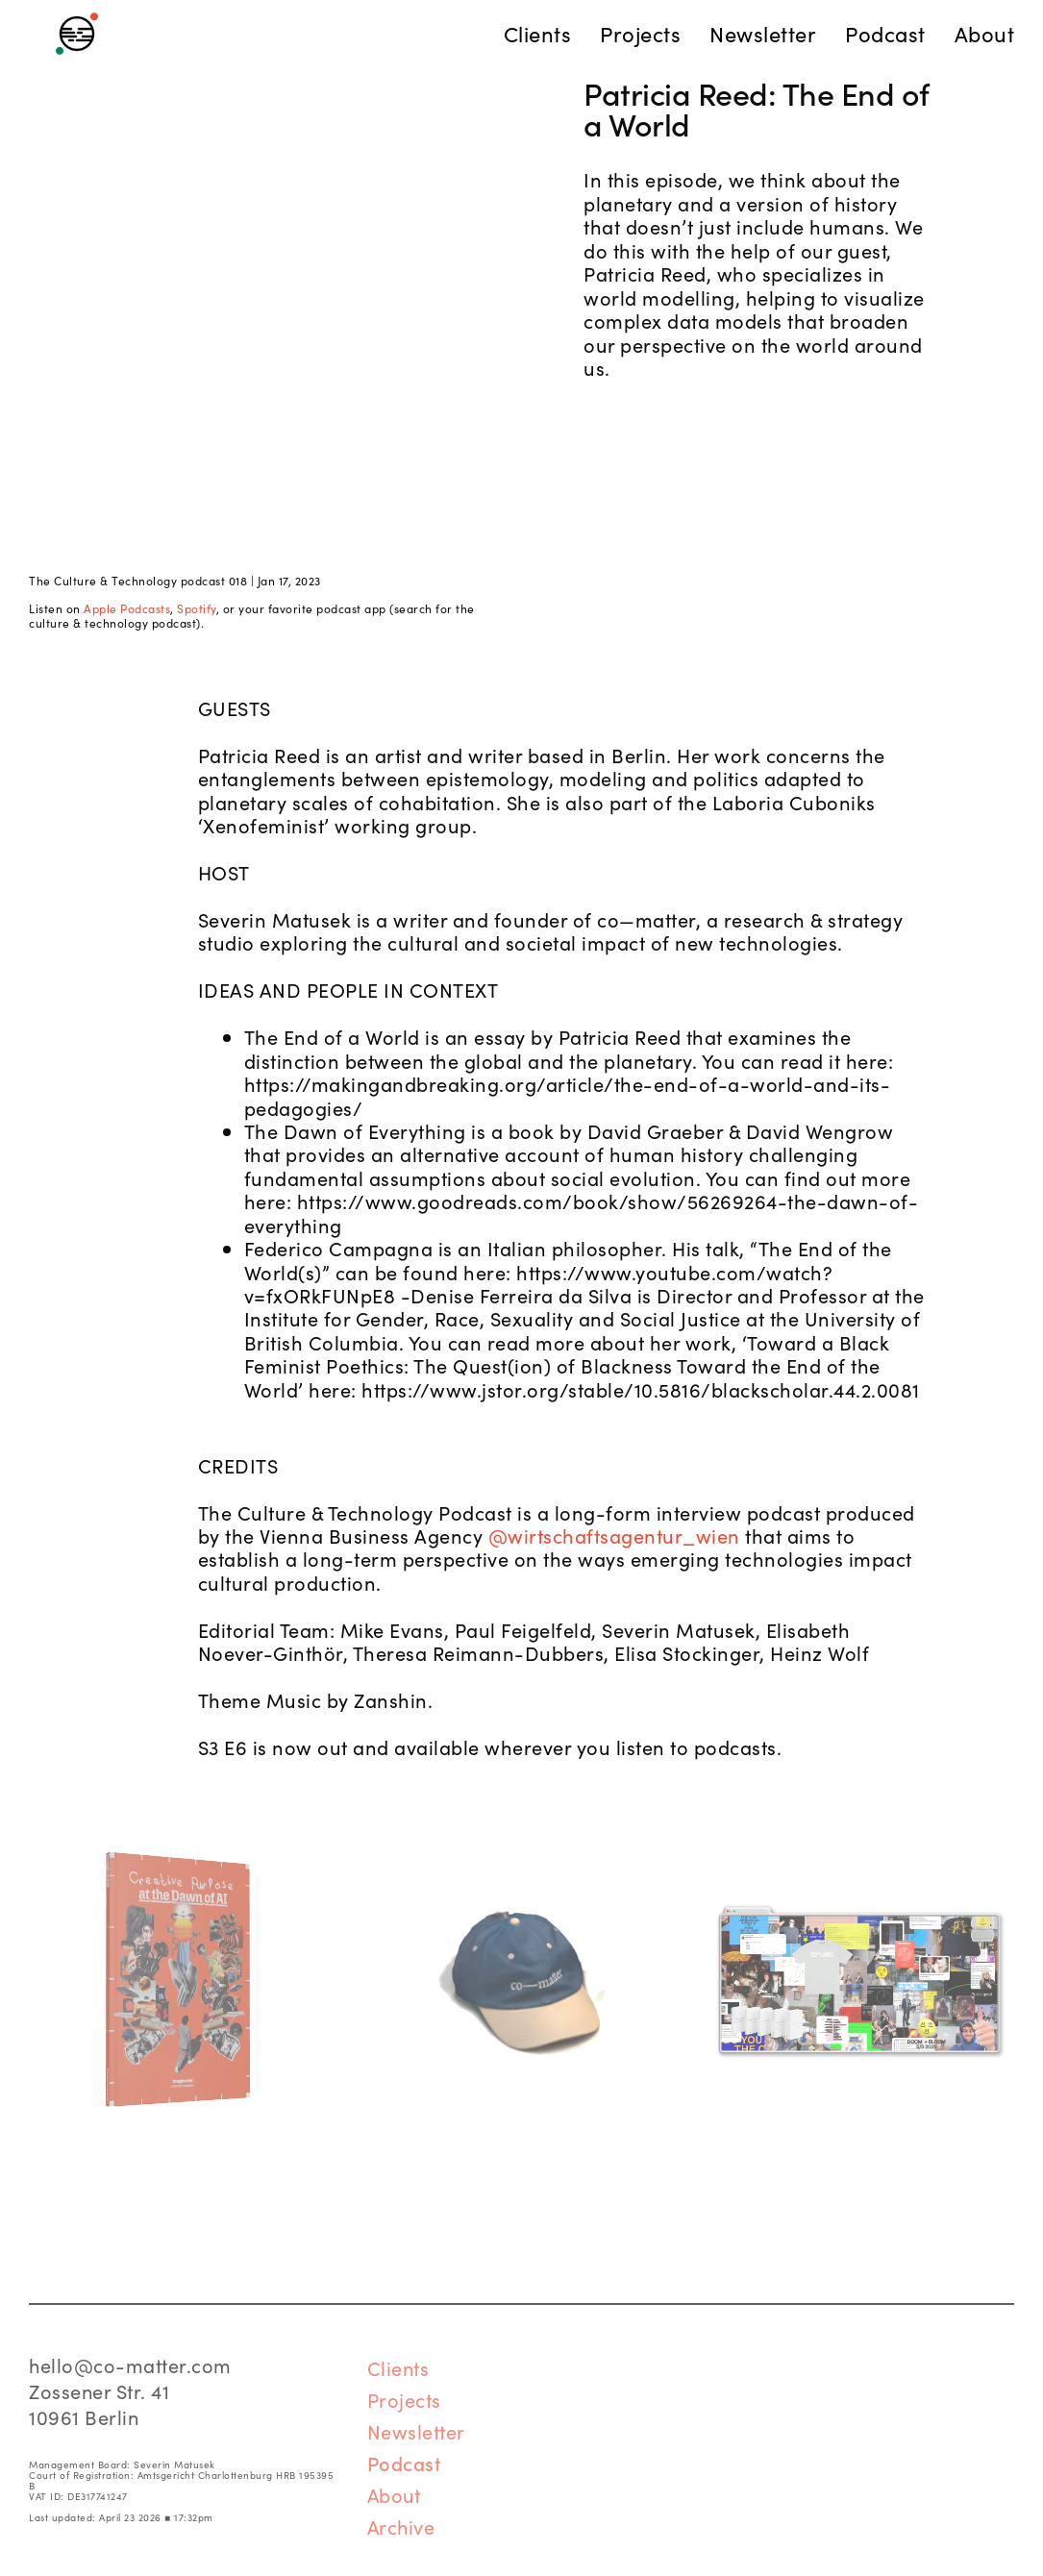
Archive (401, 2526)
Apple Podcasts (127, 608)
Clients (398, 2367)
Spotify (196, 608)
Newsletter (416, 2430)
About (394, 2494)
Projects (404, 2399)
